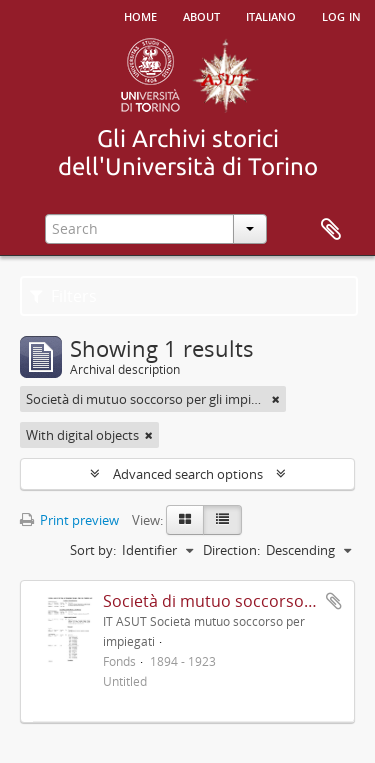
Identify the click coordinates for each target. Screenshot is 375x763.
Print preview (69, 520)
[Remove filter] (276, 399)
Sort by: (93, 550)
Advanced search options (188, 474)
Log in (341, 15)
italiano (271, 15)
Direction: (231, 550)
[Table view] (222, 520)
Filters (63, 296)
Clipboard (331, 230)
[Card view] (185, 520)
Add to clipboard (334, 601)
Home (140, 15)
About (201, 15)
